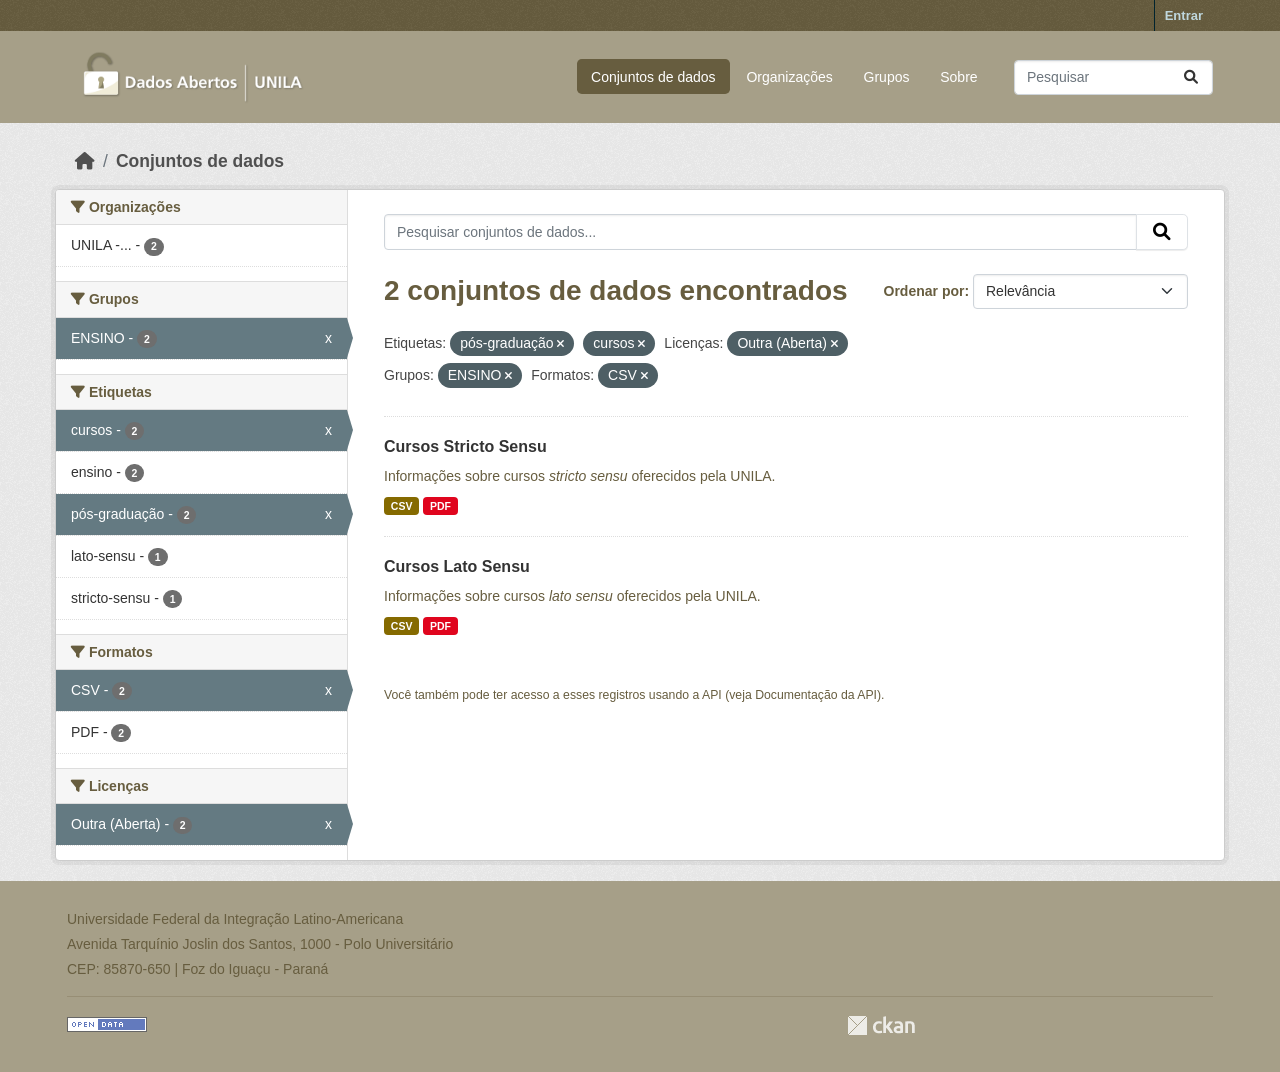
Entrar (1184, 15)
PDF (440, 506)
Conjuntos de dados (653, 77)
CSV (402, 506)
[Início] (85, 161)
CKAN (881, 1025)
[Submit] (1191, 77)
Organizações (789, 77)
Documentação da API (816, 695)
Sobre (958, 77)
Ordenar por (924, 291)
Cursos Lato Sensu (457, 566)
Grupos (887, 77)
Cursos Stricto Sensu (465, 446)
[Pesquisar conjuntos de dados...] (1113, 77)
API (712, 695)
